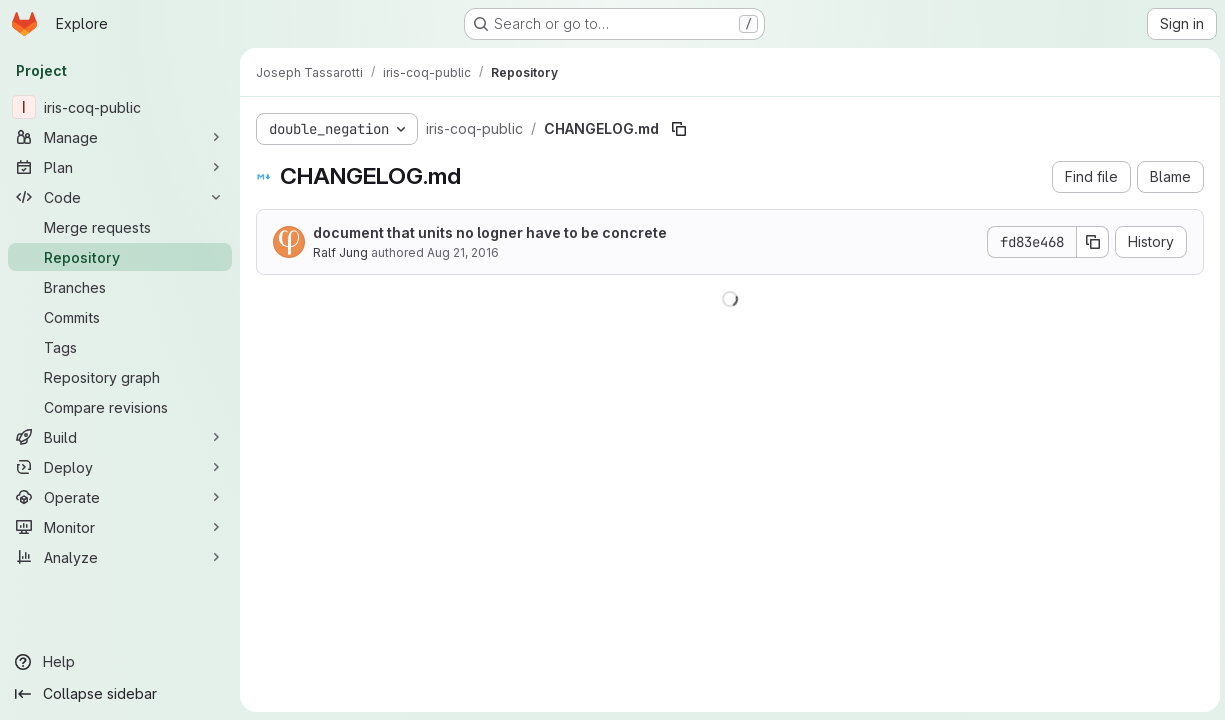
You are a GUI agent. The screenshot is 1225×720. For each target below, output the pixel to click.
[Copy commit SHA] (1090, 242)
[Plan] (120, 167)
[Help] (120, 662)
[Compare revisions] (120, 407)
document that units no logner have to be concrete (490, 232)
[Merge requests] (120, 227)
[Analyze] (120, 557)
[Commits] (120, 317)
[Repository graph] (120, 377)
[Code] (120, 197)
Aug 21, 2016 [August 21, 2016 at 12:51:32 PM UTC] (463, 252)
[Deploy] (120, 467)
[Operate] (120, 497)
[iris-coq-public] (120, 107)
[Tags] (120, 347)
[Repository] (120, 257)
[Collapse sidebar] (120, 694)
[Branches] (120, 287)
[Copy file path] (679, 129)
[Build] (120, 437)
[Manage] (120, 137)
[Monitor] (120, 527)
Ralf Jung (340, 252)
